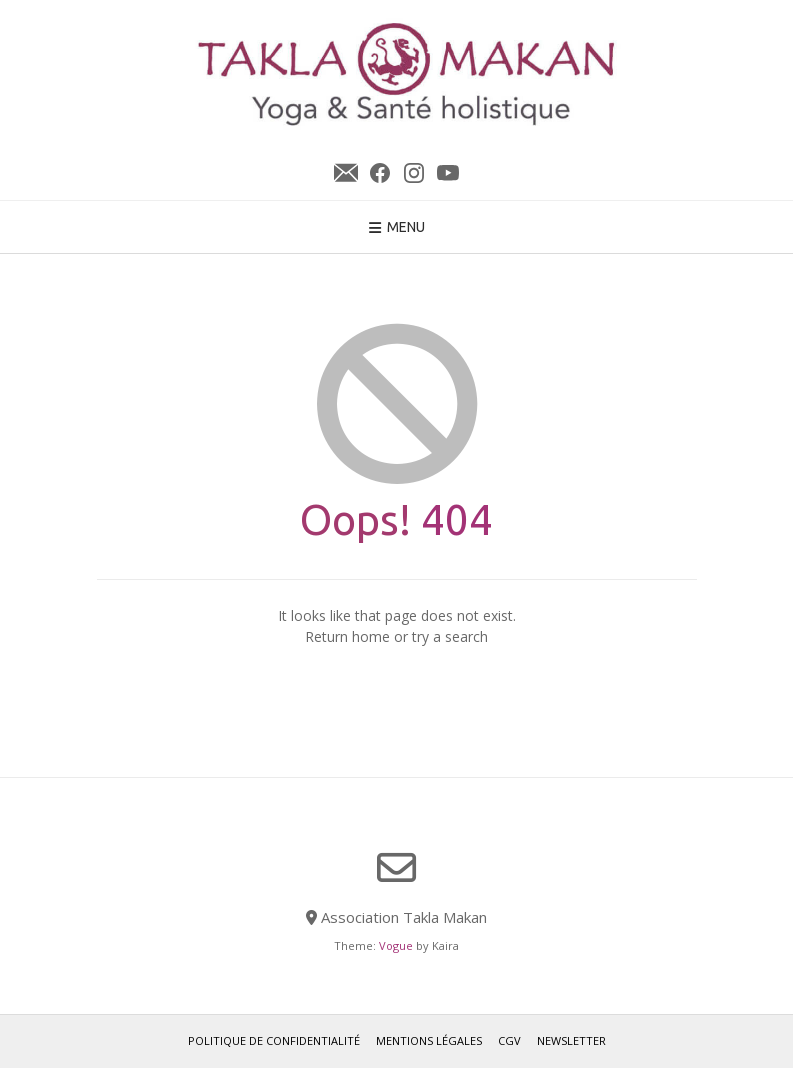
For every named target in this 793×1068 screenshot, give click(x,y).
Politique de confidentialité (274, 1040)
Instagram (414, 173)
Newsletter (346, 173)
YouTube (448, 173)
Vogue (396, 945)
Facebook (380, 173)
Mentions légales (429, 1040)
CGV (509, 1040)
